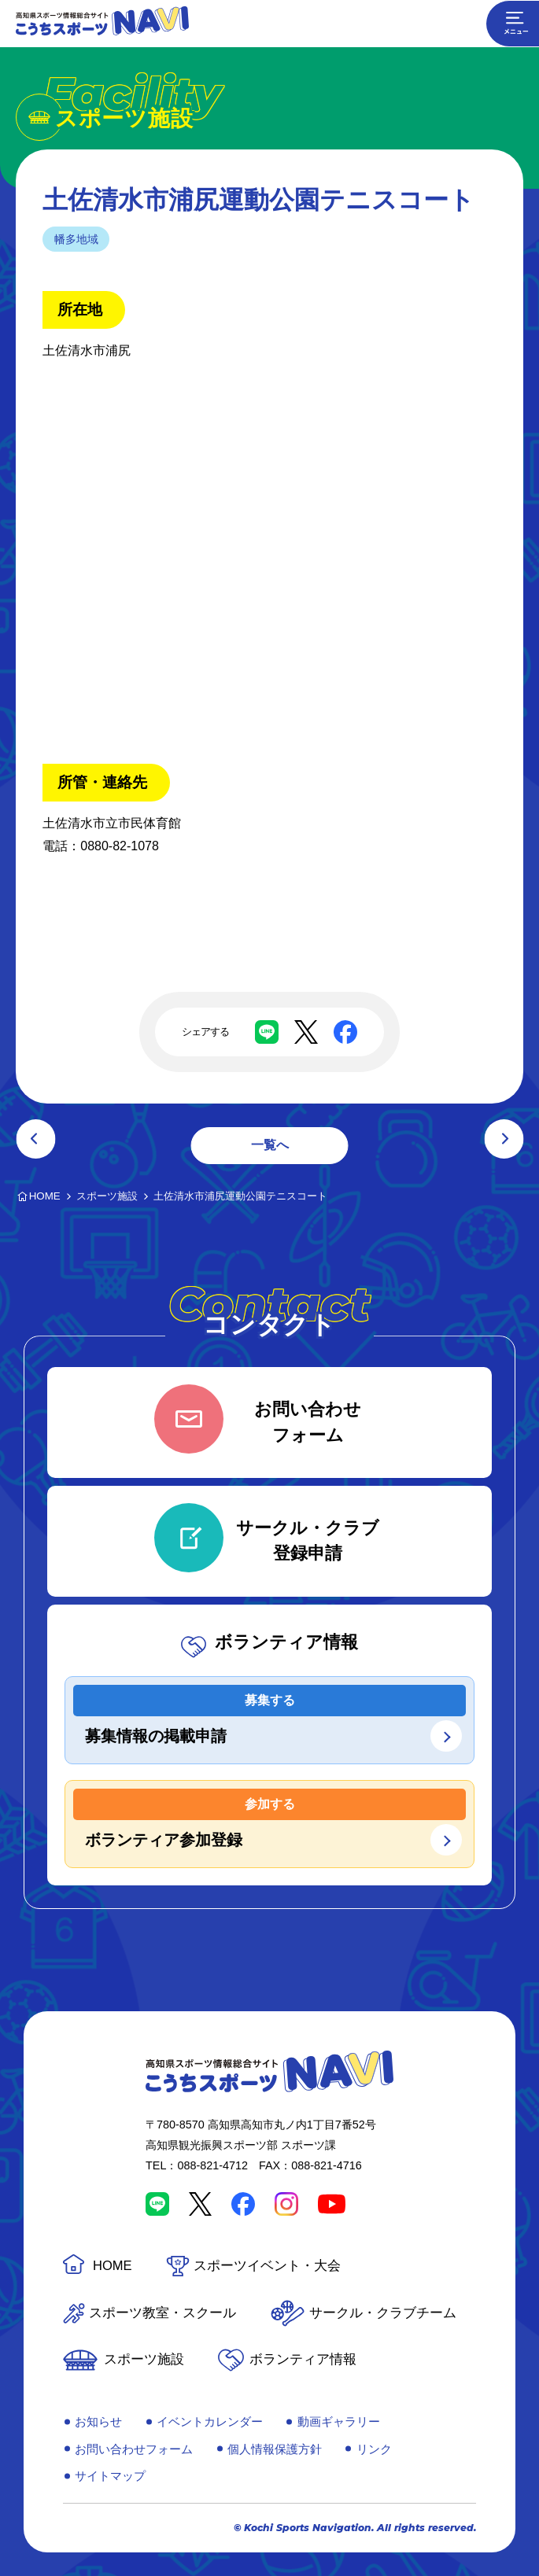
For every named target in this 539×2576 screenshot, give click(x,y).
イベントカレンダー (210, 2421)
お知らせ (98, 2421)
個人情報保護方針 (274, 2449)
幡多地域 (76, 239)
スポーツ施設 (144, 2359)
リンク (374, 2449)
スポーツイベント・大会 (267, 2265)
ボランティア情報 (302, 2359)
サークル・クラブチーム (382, 2312)
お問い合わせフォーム (134, 2449)
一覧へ (270, 1145)
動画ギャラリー (338, 2421)
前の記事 (35, 1139)
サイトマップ (110, 2475)
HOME (112, 2265)
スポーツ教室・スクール (162, 2312)
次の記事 (503, 1139)
